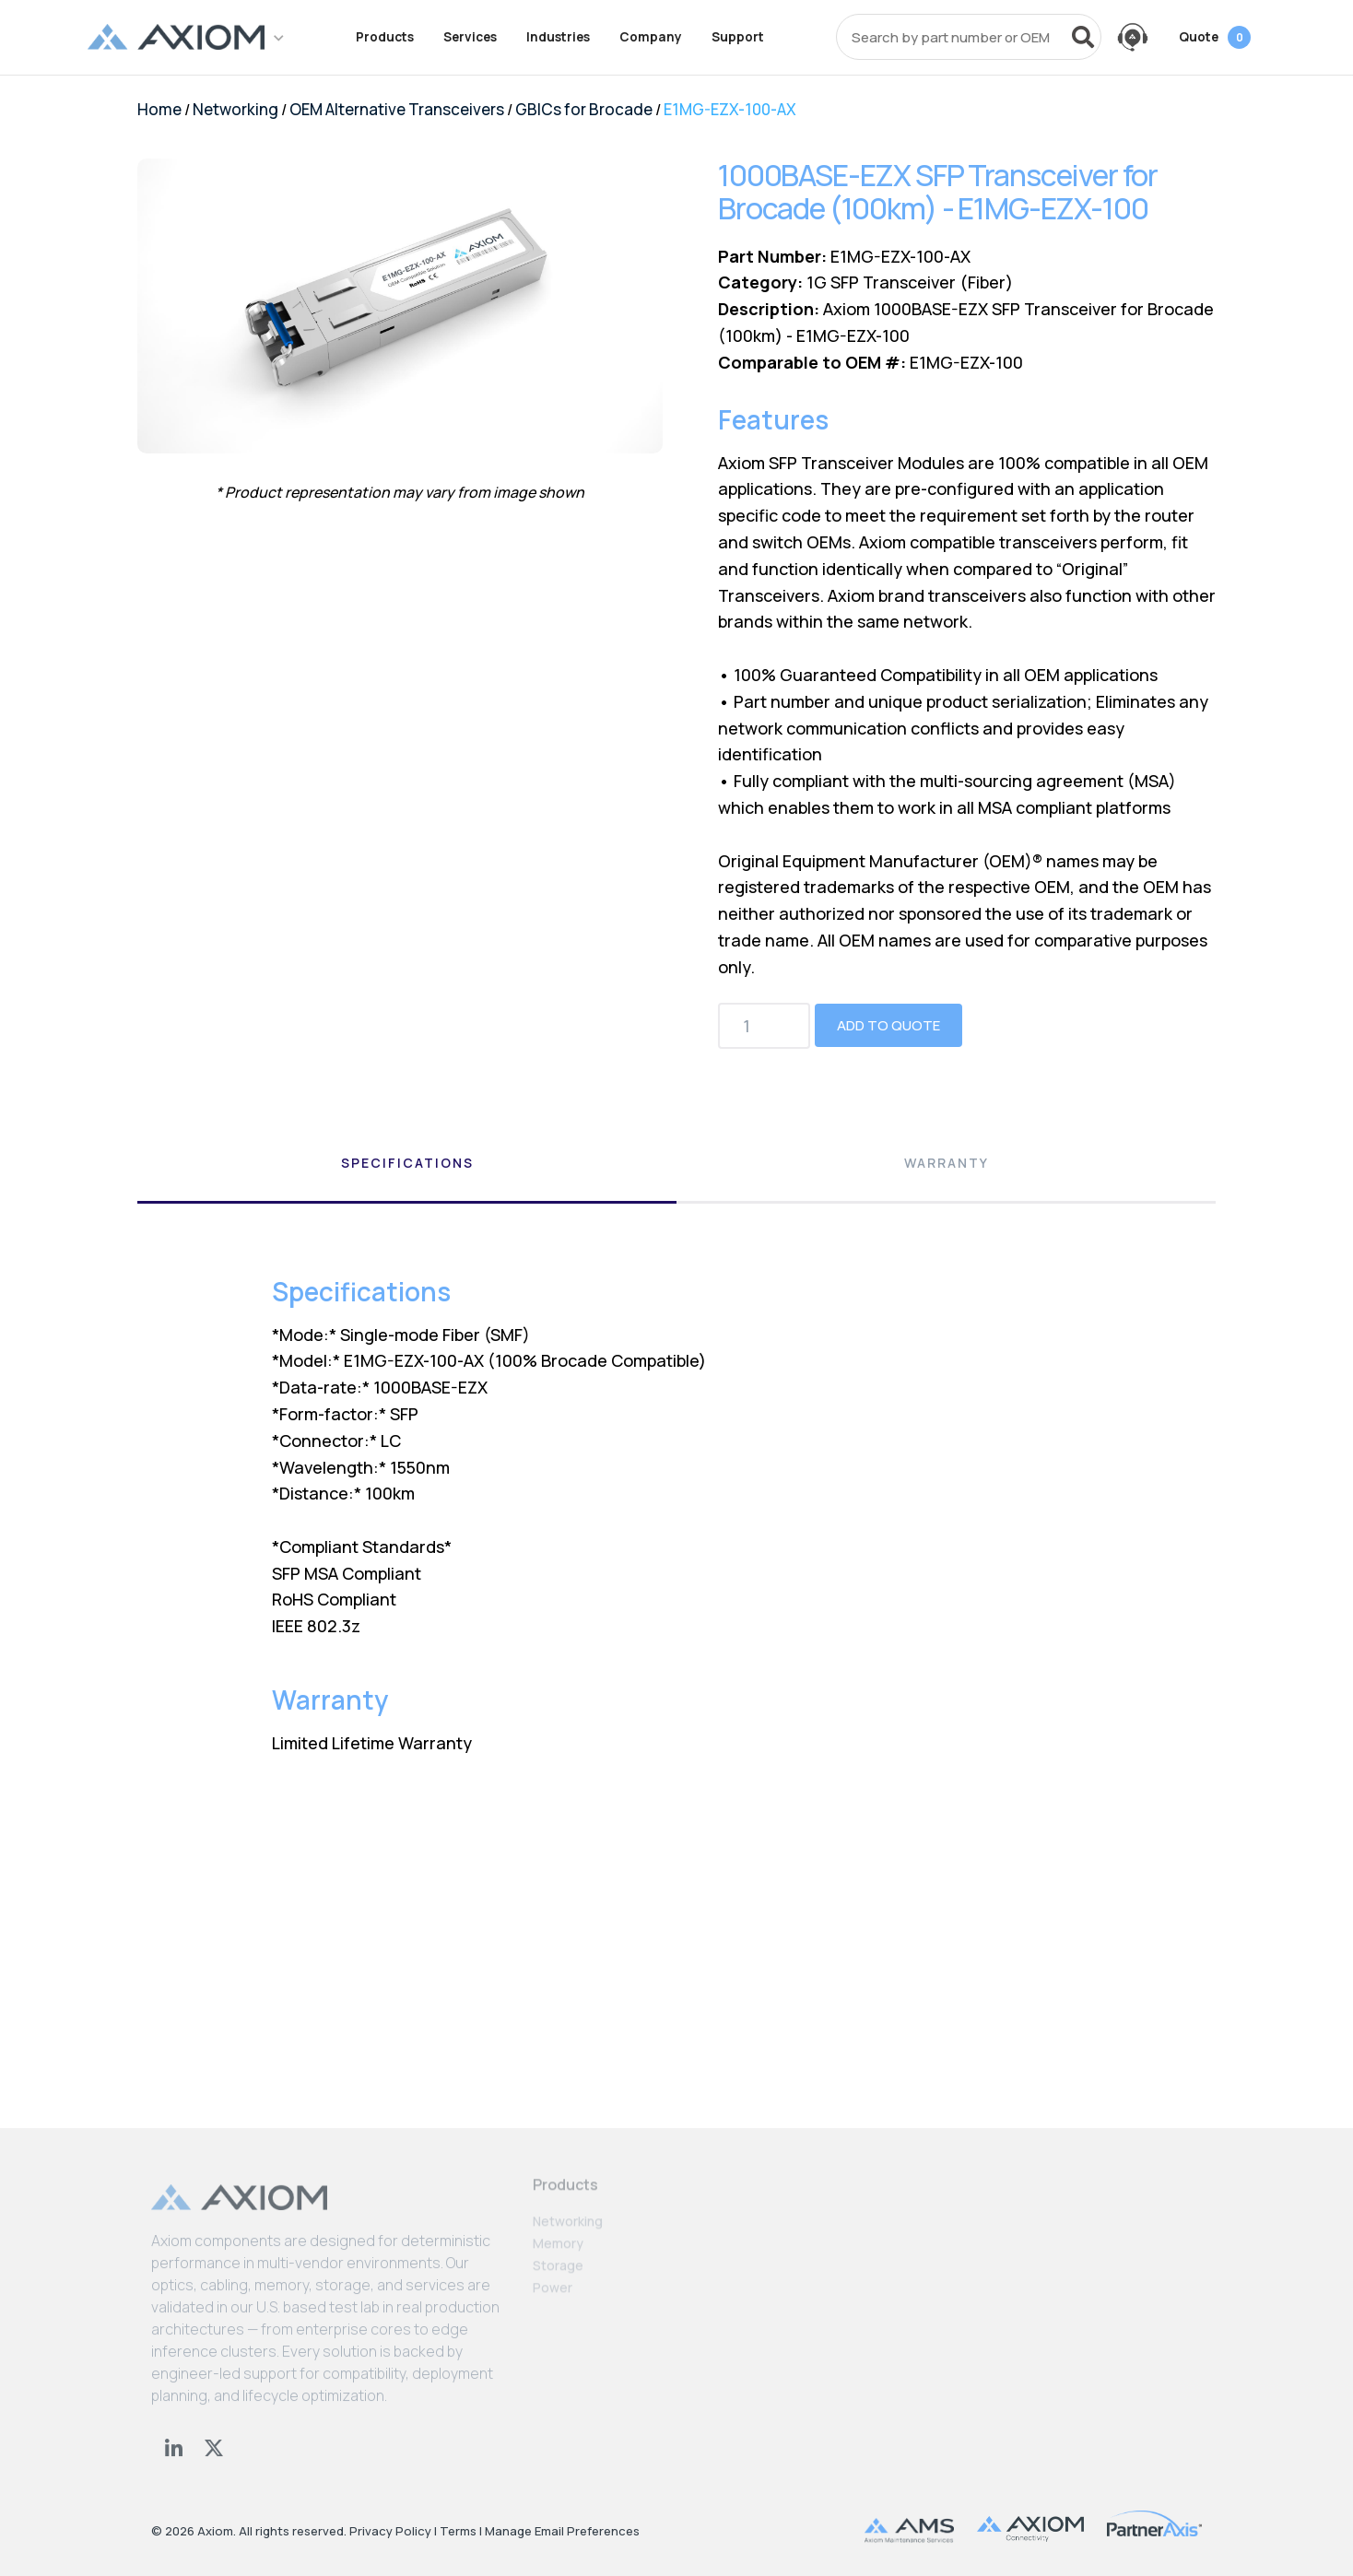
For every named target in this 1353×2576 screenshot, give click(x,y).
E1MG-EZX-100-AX (730, 109)
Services (470, 37)
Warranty (946, 1162)
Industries (558, 37)
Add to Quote (888, 1025)
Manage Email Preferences (562, 2531)
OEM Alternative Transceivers (396, 109)
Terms (458, 2531)
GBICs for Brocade (584, 109)
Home (159, 109)
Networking (235, 109)
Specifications (407, 1162)
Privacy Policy (390, 2531)
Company (650, 37)
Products (385, 37)
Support (738, 37)
